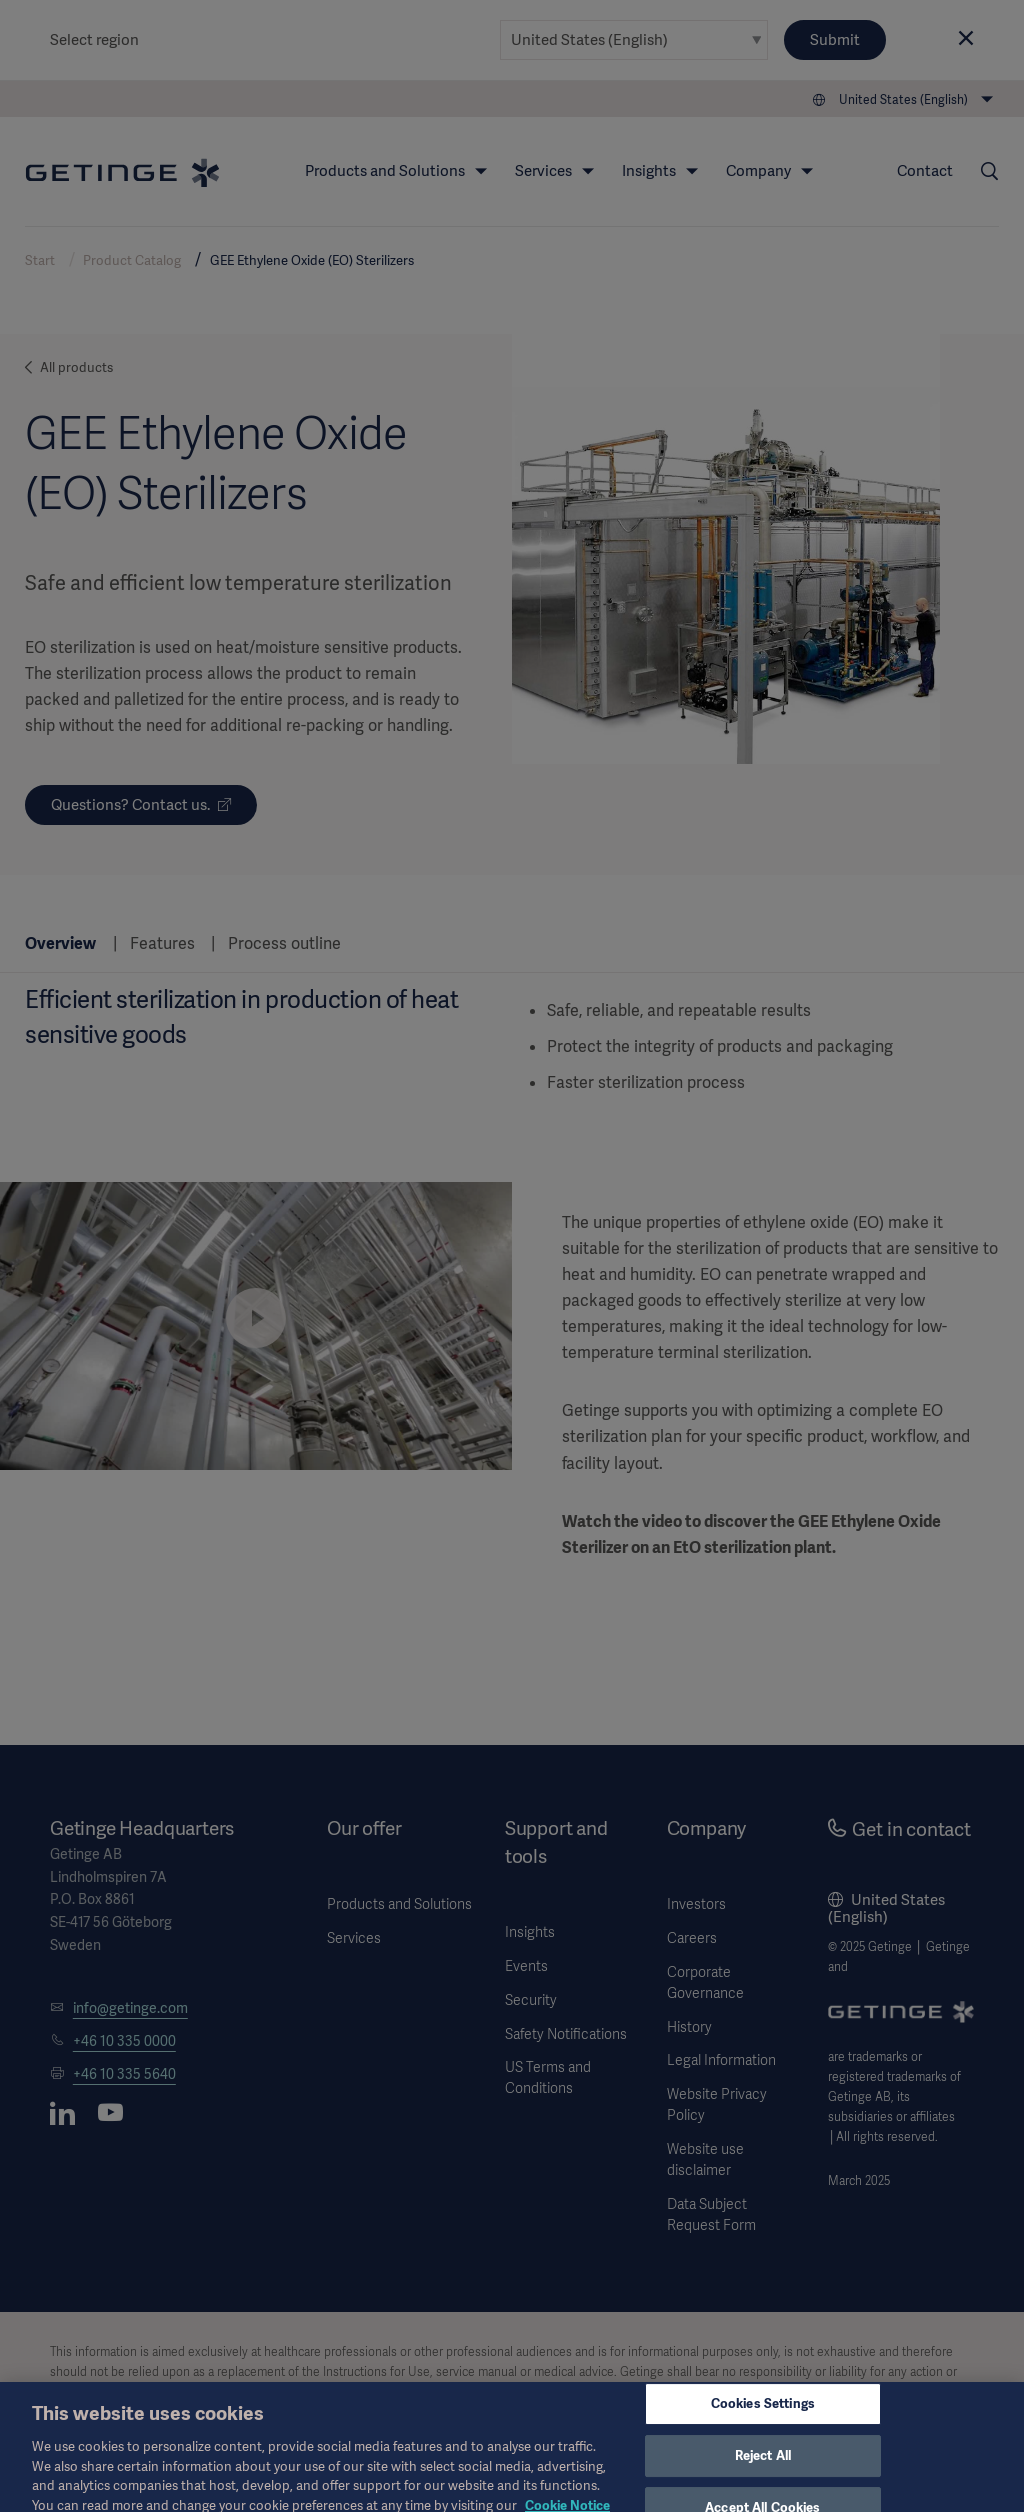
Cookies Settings (763, 2415)
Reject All (763, 2467)
